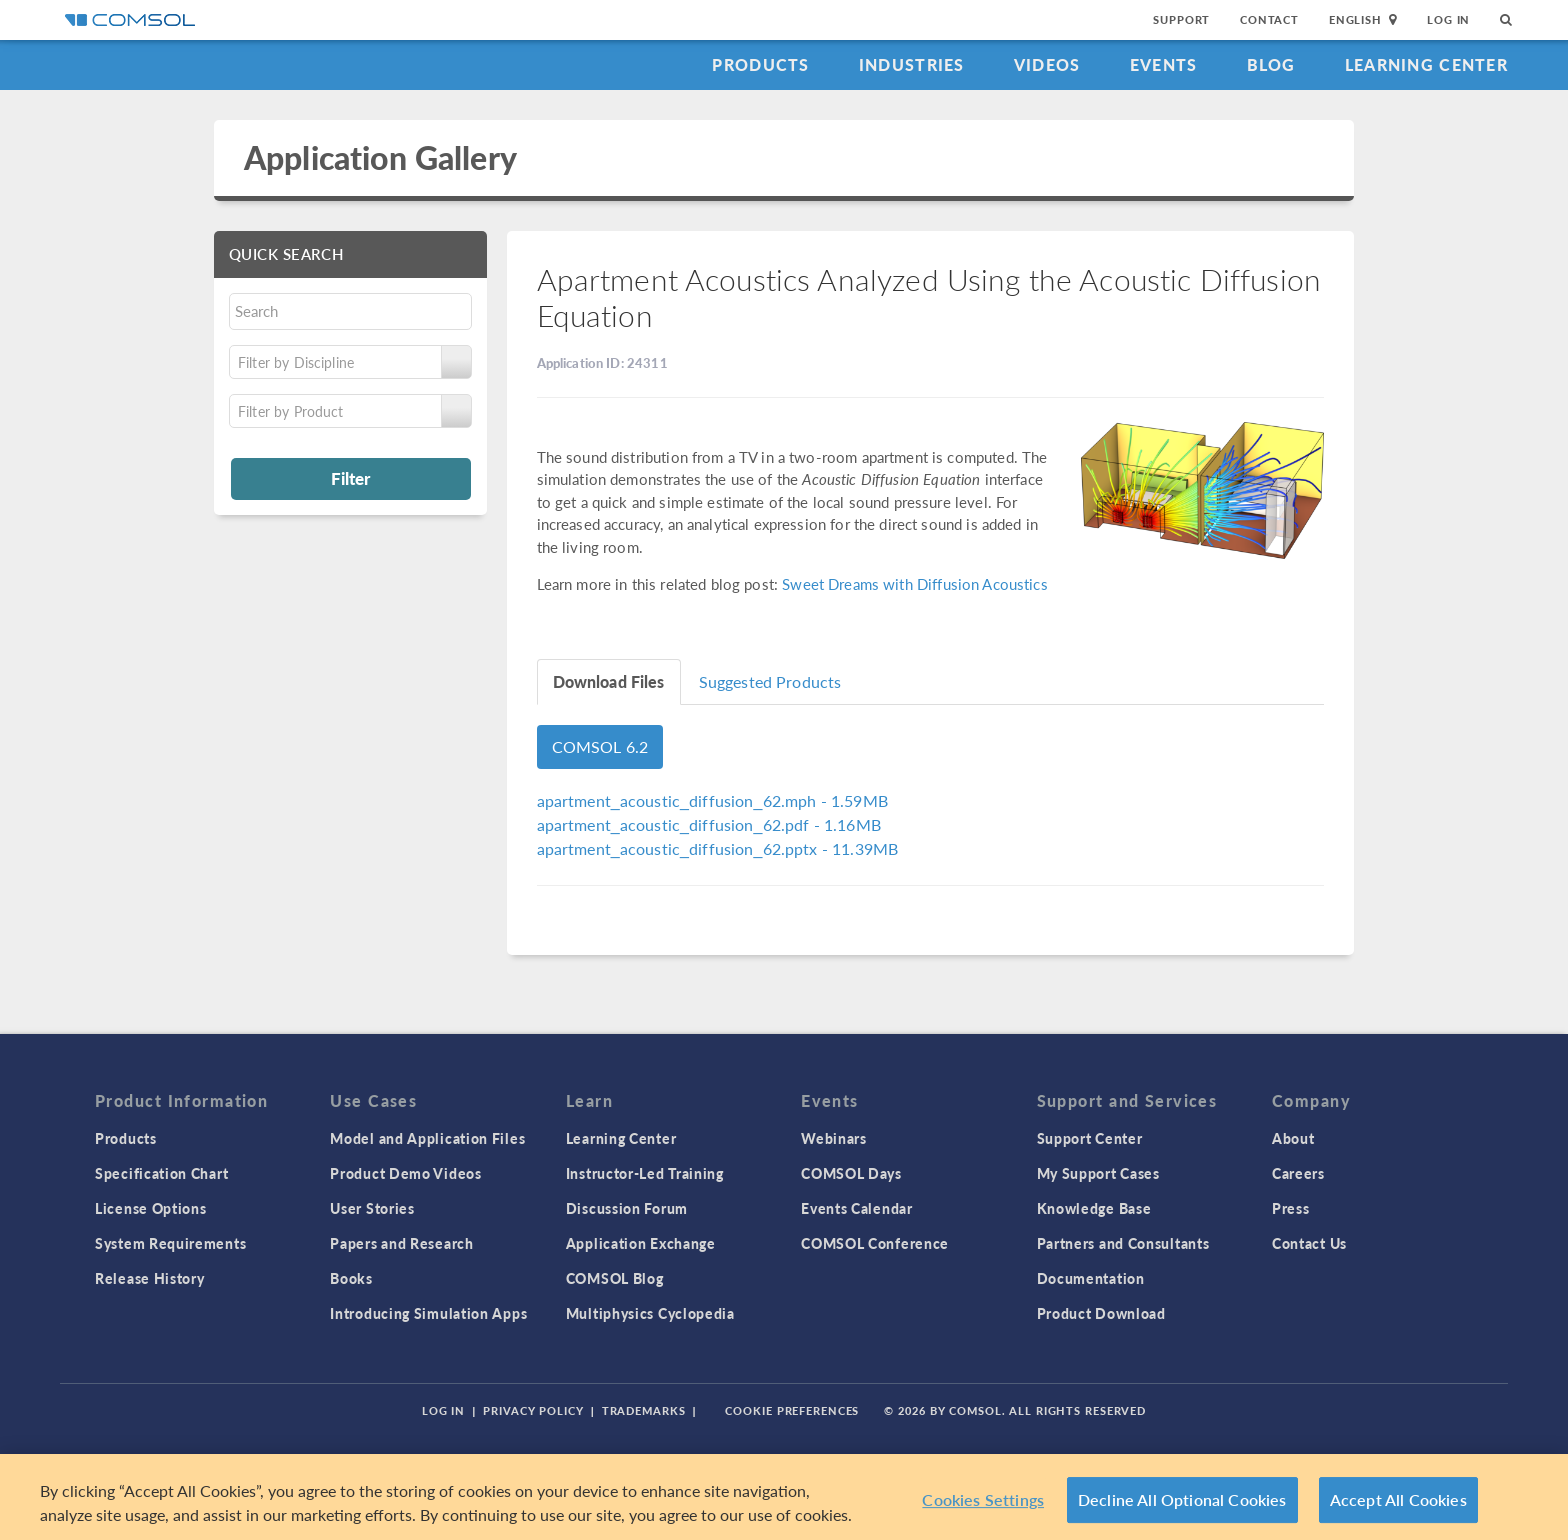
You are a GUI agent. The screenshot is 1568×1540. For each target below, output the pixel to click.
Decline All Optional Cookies (1182, 1499)
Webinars (834, 1138)
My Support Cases (1098, 1173)
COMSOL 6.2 (600, 746)
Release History (150, 1278)
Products (760, 64)
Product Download (1101, 1313)
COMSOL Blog (615, 1278)
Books (351, 1278)
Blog (1271, 64)
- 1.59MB (712, 800)
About (1293, 1138)
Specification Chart (161, 1173)
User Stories (372, 1208)
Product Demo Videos (405, 1173)
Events (1164, 64)
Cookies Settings (983, 1499)
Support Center (1090, 1138)
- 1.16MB (709, 824)
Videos (1047, 64)
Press (1291, 1208)
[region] (784, 1497)
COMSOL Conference (875, 1243)
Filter (350, 478)
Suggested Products (770, 681)
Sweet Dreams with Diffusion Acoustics (915, 583)
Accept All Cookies (1398, 1499)
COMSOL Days (851, 1173)
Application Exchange (641, 1243)
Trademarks (644, 1410)
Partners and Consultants (1123, 1243)
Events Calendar (857, 1208)
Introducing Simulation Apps (428, 1313)
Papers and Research (401, 1243)
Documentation (1091, 1278)
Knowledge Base (1094, 1208)
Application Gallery (380, 157)
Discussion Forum (627, 1208)
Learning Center (1426, 64)
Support (1181, 19)
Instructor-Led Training (645, 1173)
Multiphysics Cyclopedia (650, 1313)
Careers (1298, 1173)
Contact (1269, 19)
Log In (1448, 19)
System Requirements (170, 1243)
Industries (912, 64)
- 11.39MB (718, 848)
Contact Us (1309, 1243)
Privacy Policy (533, 1410)
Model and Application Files (427, 1138)
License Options (151, 1208)
